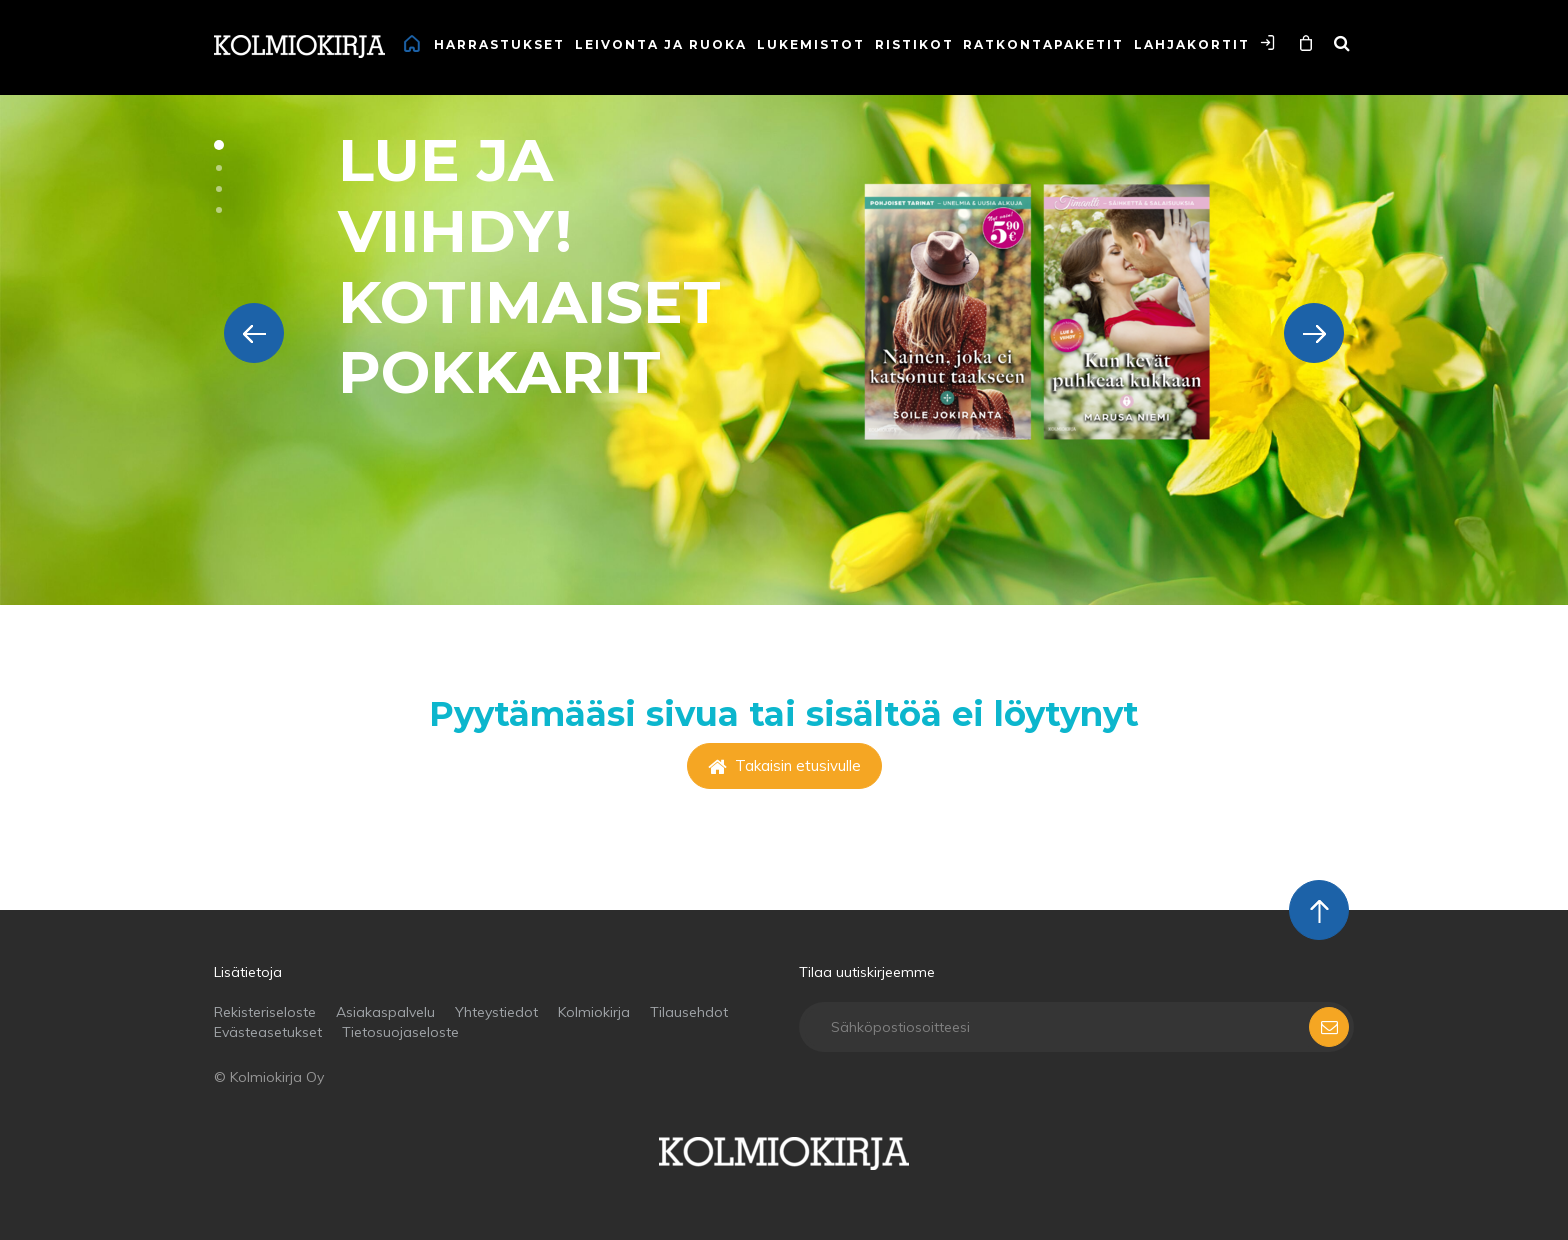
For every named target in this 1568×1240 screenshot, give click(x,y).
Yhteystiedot (496, 1012)
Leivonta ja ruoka (661, 44)
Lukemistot (811, 44)
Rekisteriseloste (265, 1012)
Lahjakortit (1192, 44)
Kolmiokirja (594, 1012)
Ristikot (914, 44)
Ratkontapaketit (1043, 44)
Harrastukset (499, 44)
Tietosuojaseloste (400, 1032)
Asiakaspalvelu (385, 1012)
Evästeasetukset (268, 1032)
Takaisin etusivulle (784, 765)
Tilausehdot (689, 1012)
